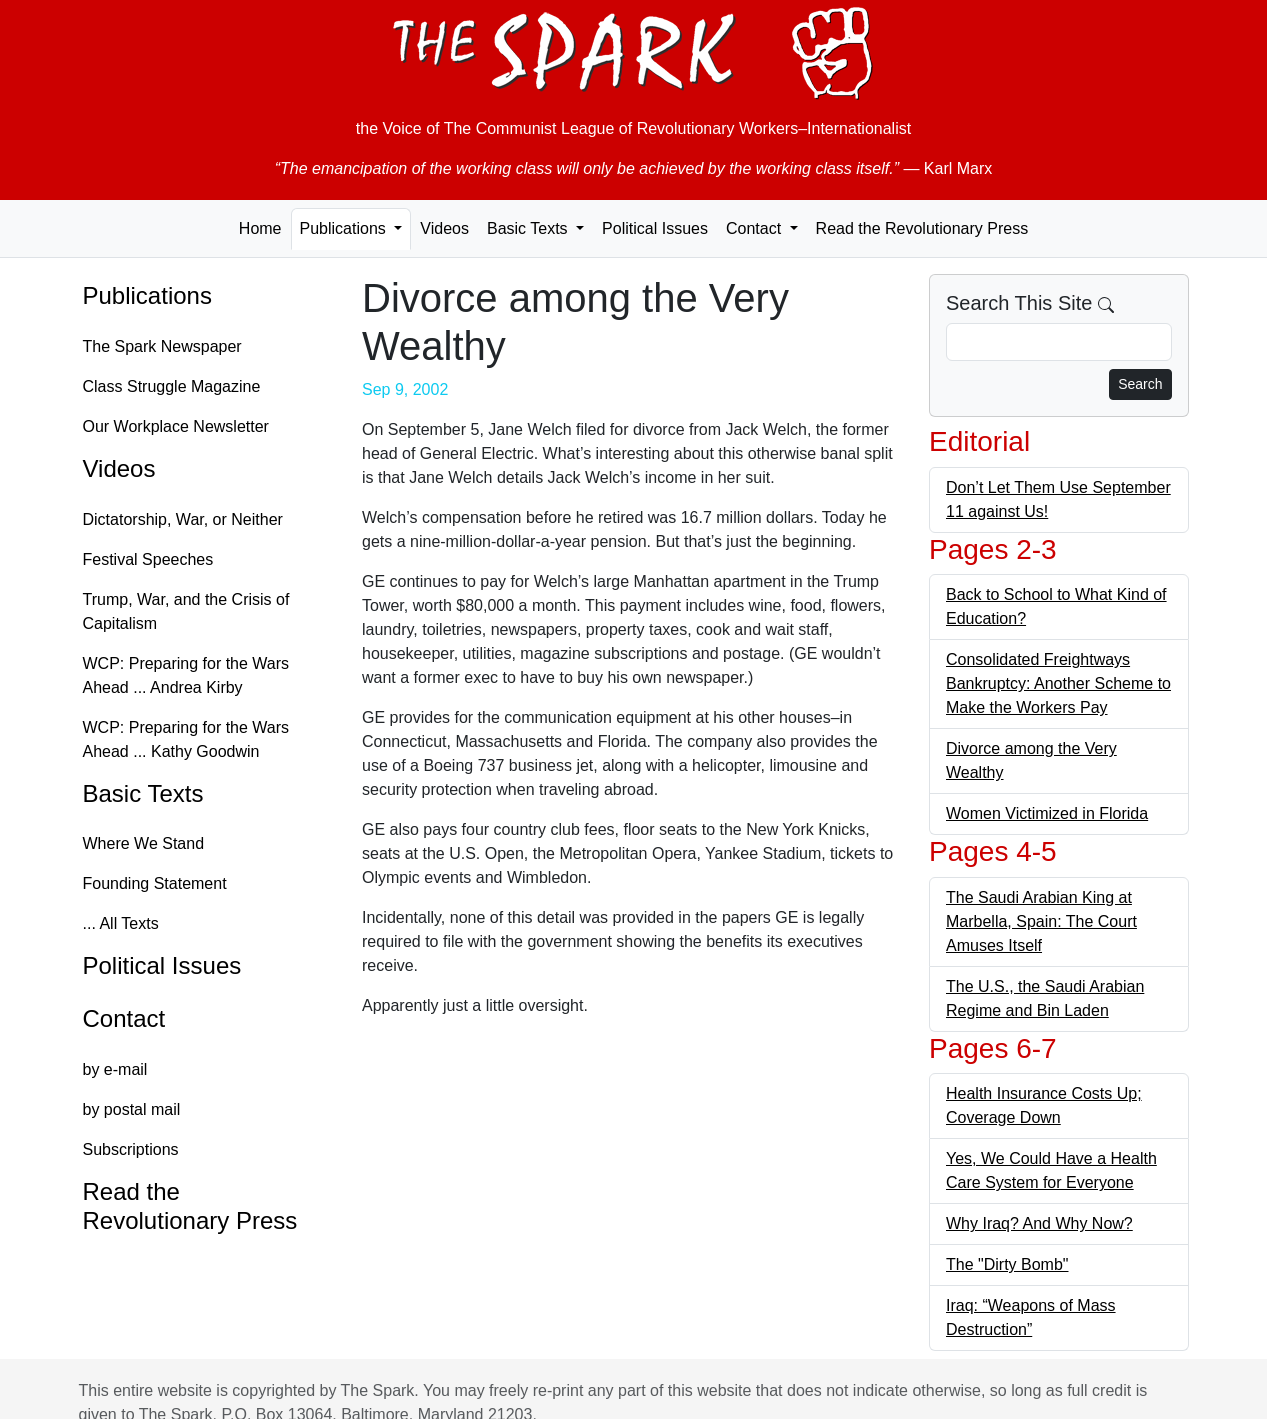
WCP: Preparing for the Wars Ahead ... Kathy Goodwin (186, 739)
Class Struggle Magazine (172, 386)
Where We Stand (144, 843)
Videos (444, 228)
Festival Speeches (148, 559)
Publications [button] (345, 228)
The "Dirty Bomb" (1007, 1264)
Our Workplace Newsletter (176, 426)
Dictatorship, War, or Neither (183, 519)
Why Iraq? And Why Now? (1039, 1223)
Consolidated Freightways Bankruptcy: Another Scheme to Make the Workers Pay (1058, 683)
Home (260, 228)
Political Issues (655, 228)
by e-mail (115, 1069)
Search (1140, 384)
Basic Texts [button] (529, 228)
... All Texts (121, 923)
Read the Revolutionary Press (922, 228)
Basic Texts (143, 793)
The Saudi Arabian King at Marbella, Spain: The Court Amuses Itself (1041, 921)
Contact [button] (756, 228)
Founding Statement (155, 883)
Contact (124, 1018)
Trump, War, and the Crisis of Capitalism (186, 611)
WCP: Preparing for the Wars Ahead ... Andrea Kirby (186, 675)
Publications (147, 295)
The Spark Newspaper (162, 346)
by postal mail (132, 1109)
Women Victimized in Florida (1047, 813)
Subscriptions (131, 1149)
